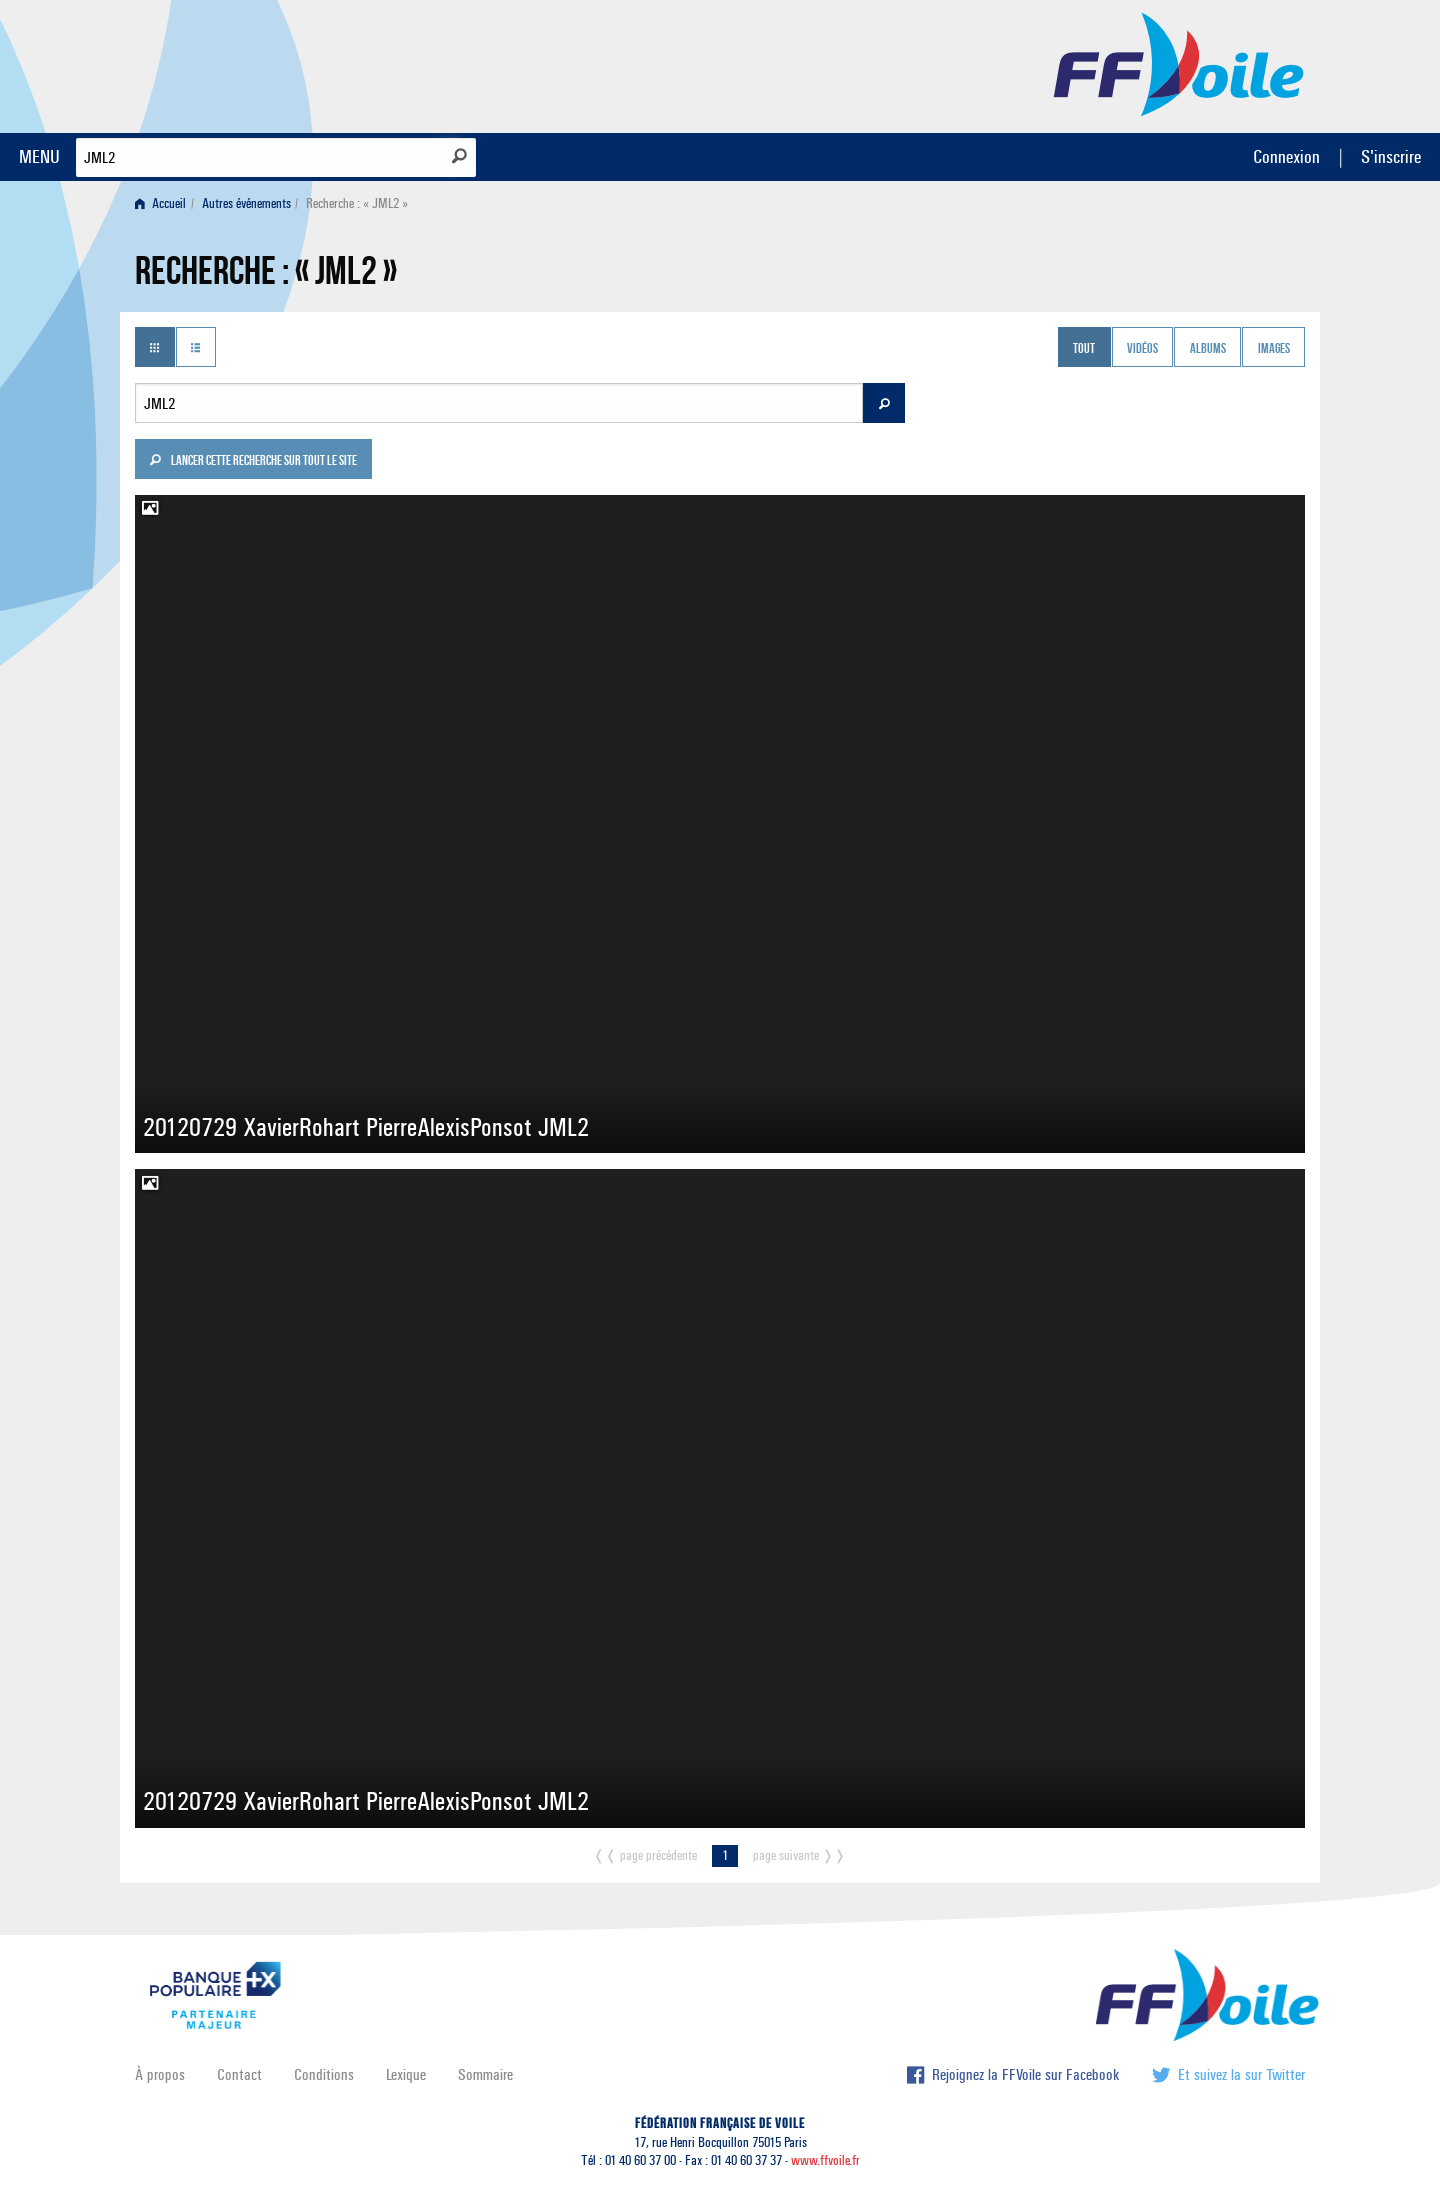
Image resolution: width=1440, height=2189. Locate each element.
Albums (1208, 349)
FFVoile (1179, 63)
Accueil (160, 203)
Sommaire (485, 2074)
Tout (1084, 349)
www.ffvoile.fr (825, 2160)
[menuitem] (164, 203)
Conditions (324, 2074)
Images (1274, 349)
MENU (39, 156)
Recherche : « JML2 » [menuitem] (357, 203)
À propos (160, 2074)
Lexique (406, 2074)
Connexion (1286, 156)
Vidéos (1142, 349)
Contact (239, 2074)
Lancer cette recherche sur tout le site (253, 462)
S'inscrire (1391, 156)
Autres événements (246, 203)
